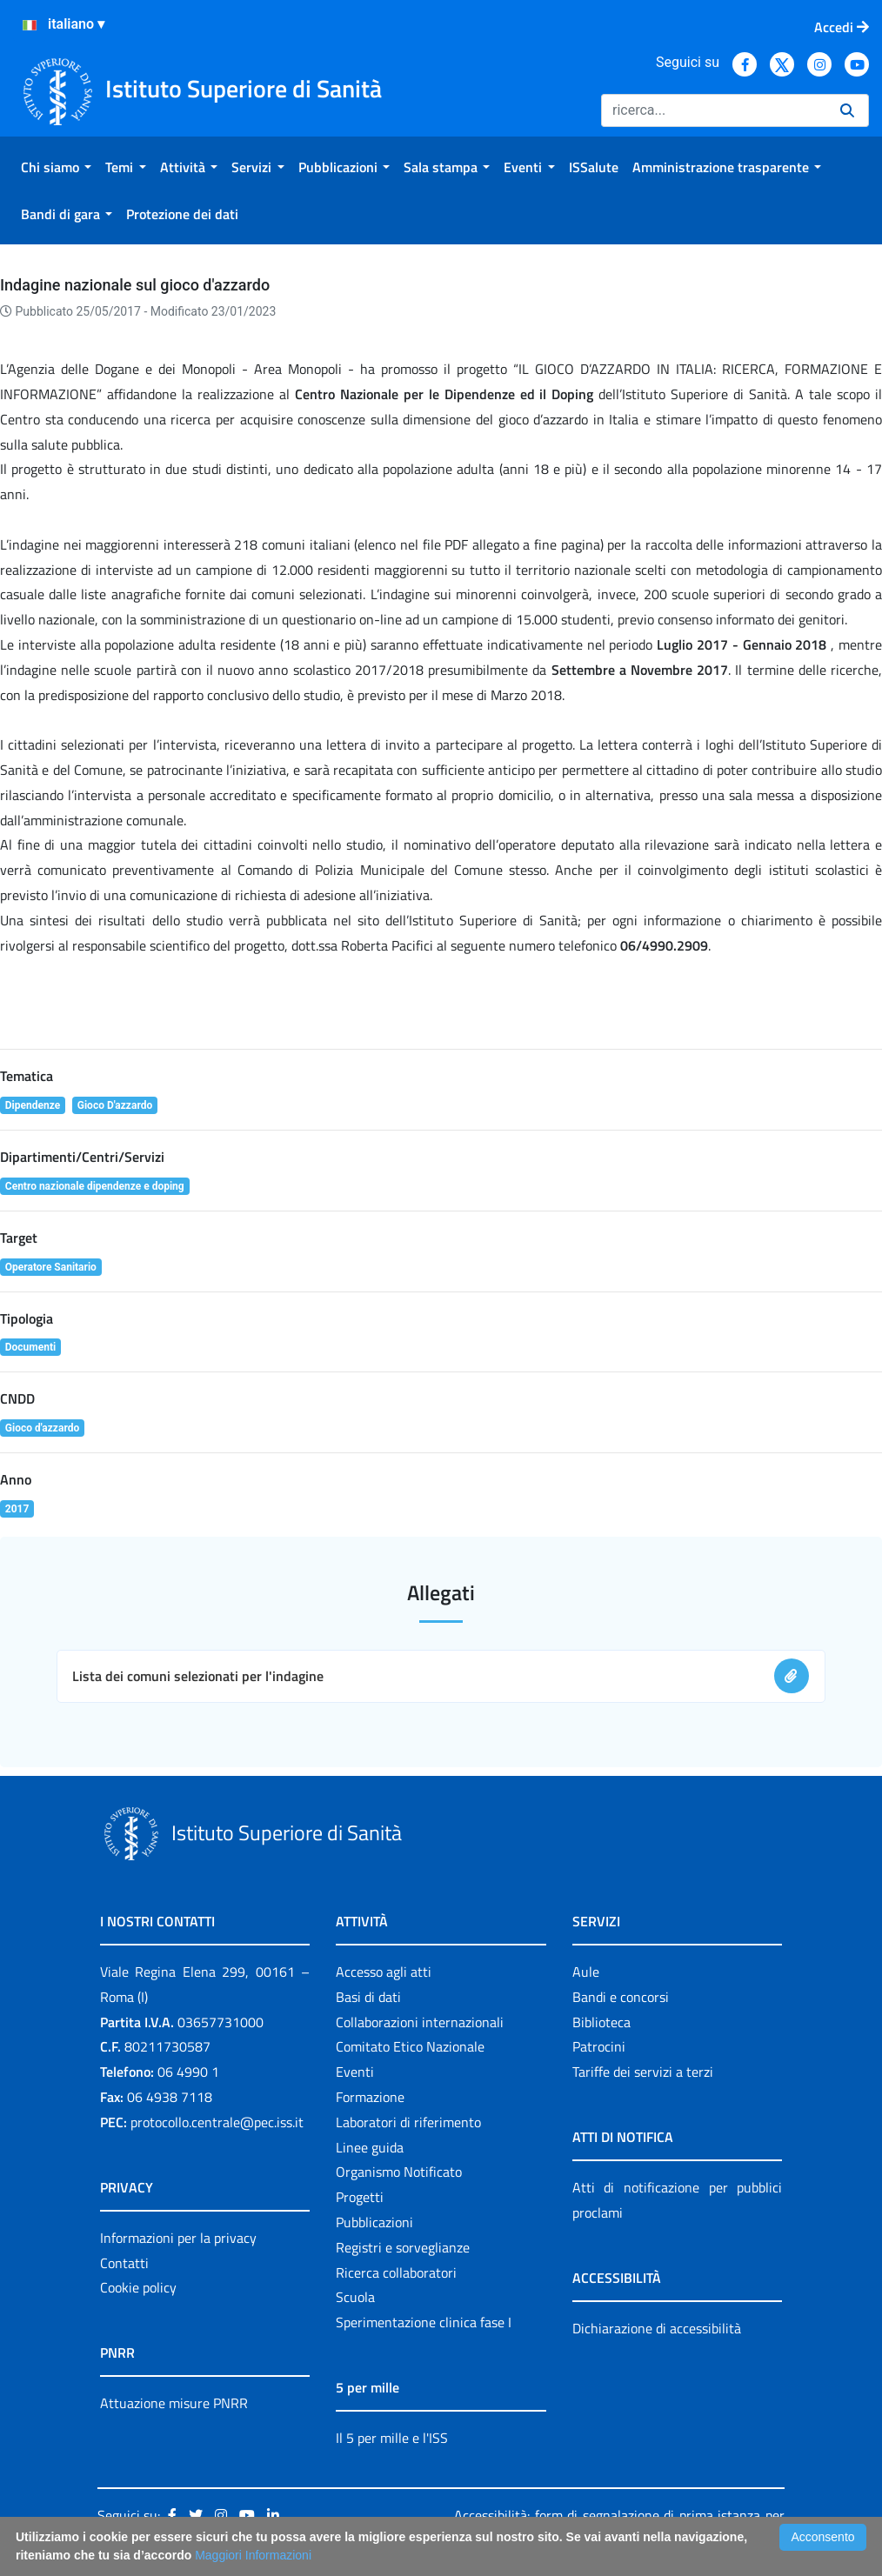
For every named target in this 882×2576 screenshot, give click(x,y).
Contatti (124, 2262)
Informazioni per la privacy (178, 2237)
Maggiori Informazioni (253, 2555)
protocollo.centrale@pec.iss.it (217, 2122)
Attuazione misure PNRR (174, 2402)
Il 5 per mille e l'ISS (392, 2437)
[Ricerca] (713, 110)
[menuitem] (56, 167)
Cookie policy (138, 2287)
